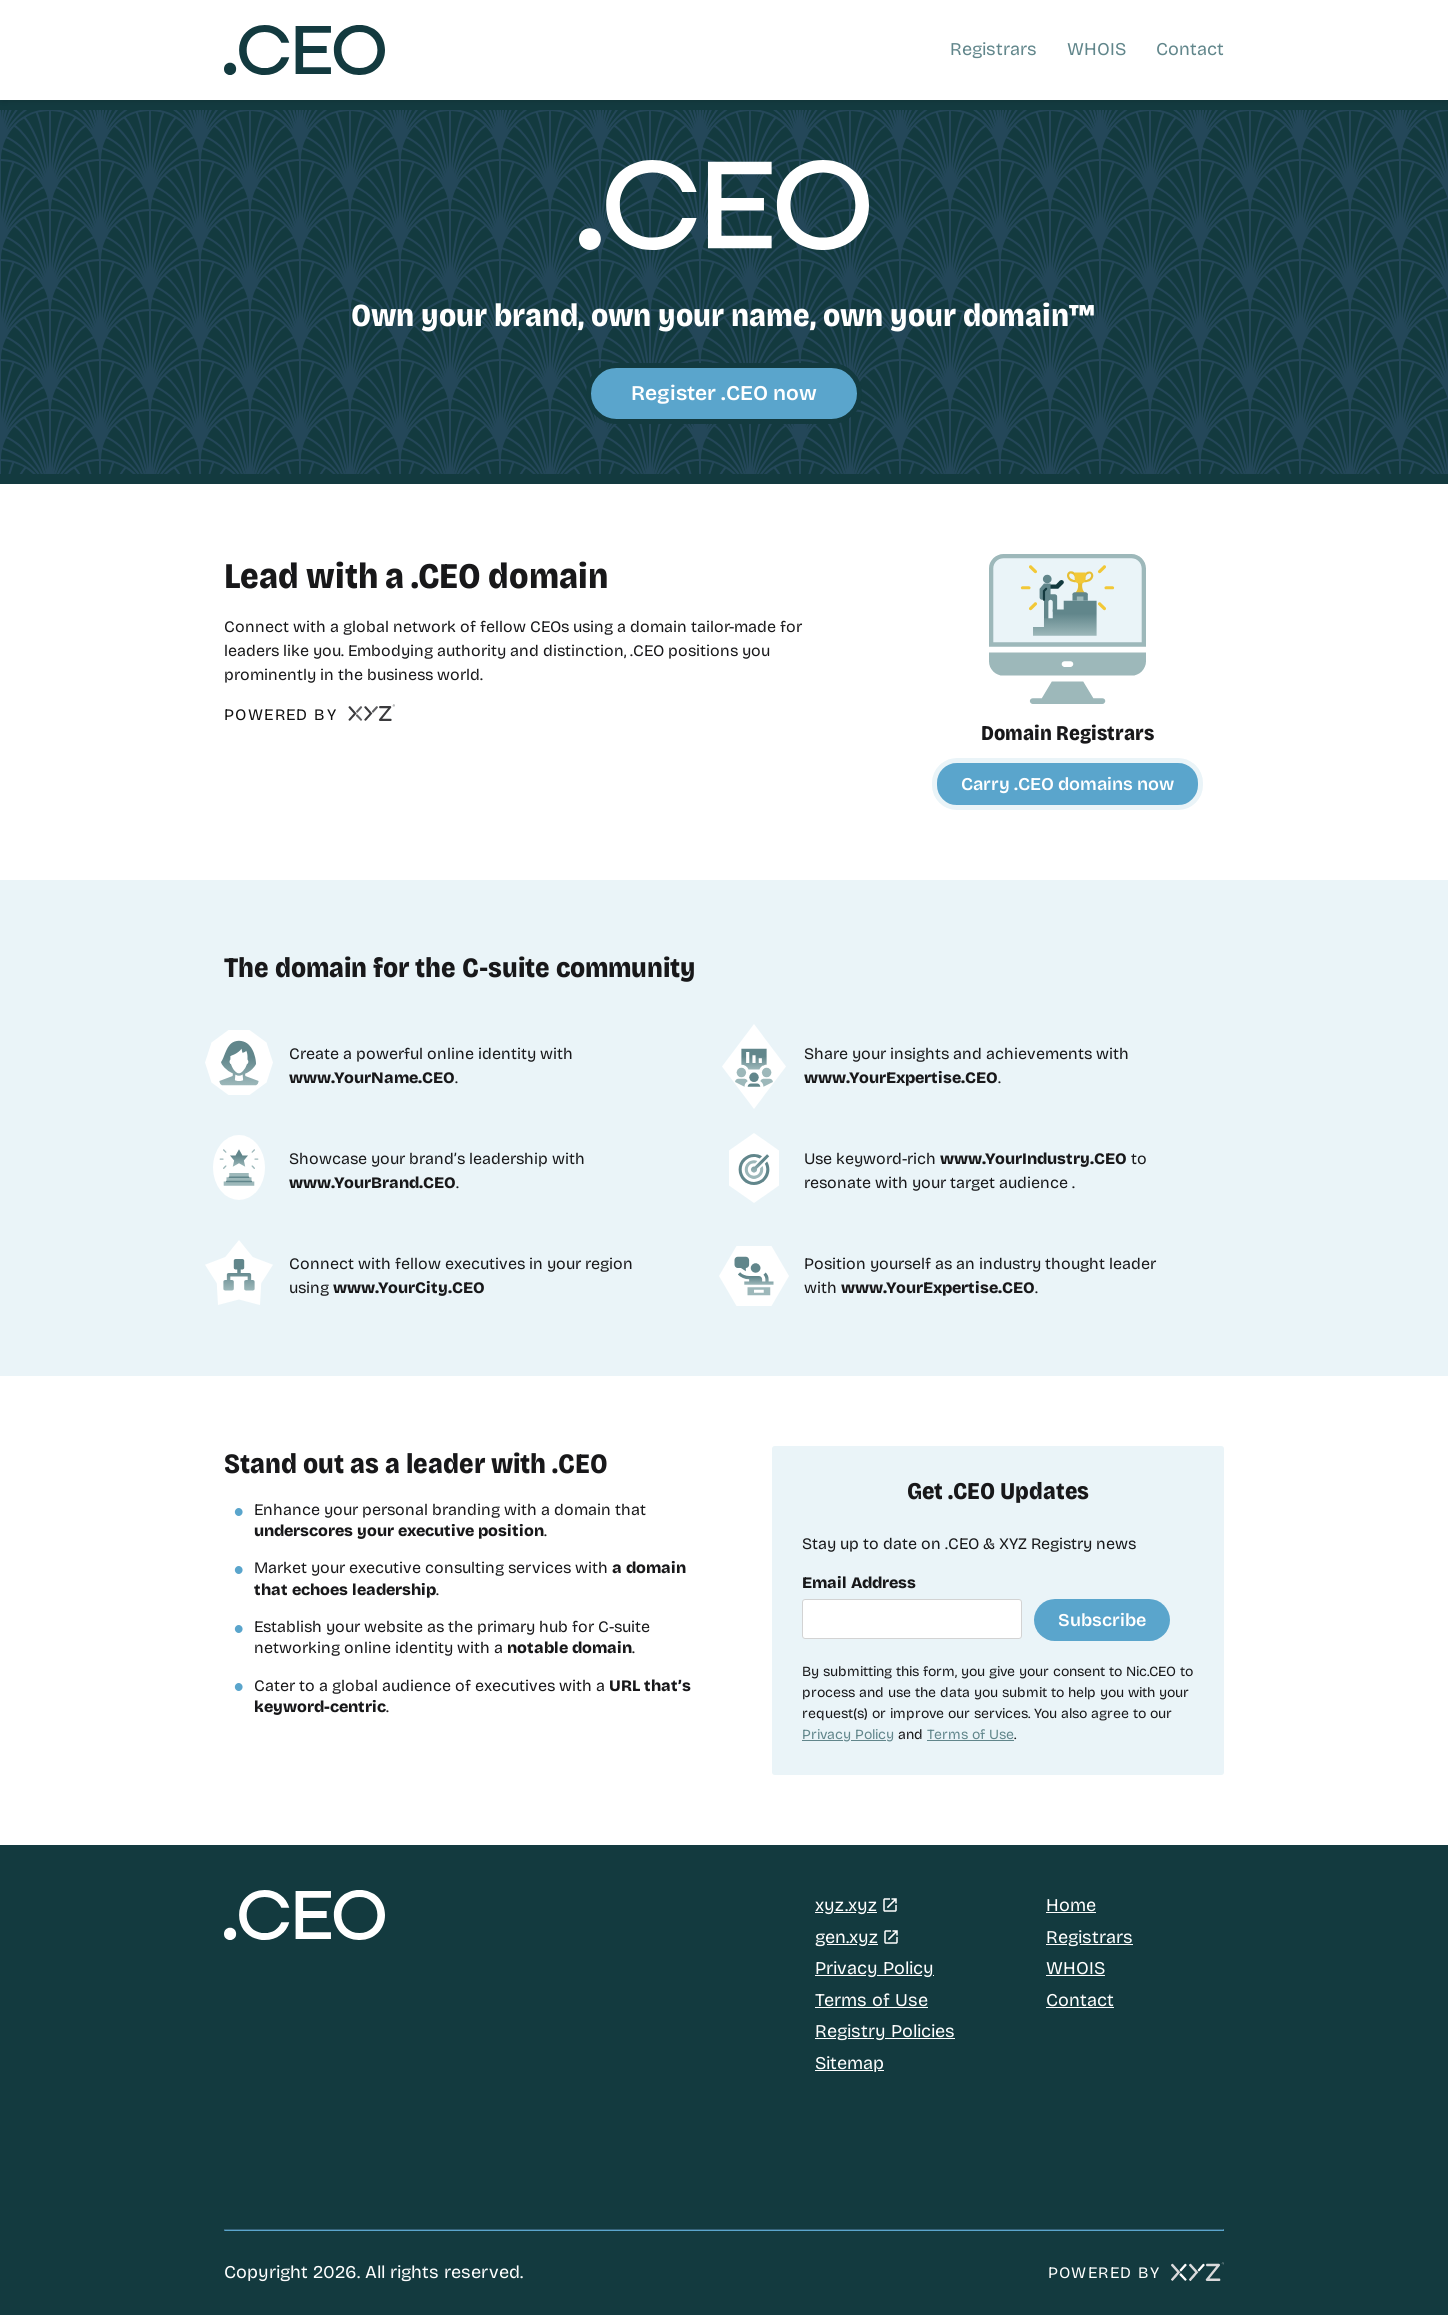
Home (1071, 1905)
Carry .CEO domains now (1067, 784)
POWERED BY (310, 715)
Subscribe (1102, 1620)
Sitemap (849, 2063)
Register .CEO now (724, 393)
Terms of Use (970, 1734)
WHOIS (1096, 49)
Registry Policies (885, 2031)
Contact (1190, 49)
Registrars (993, 49)
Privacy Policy (848, 1734)
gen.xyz (846, 1937)
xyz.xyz (846, 1905)
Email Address (859, 1582)
